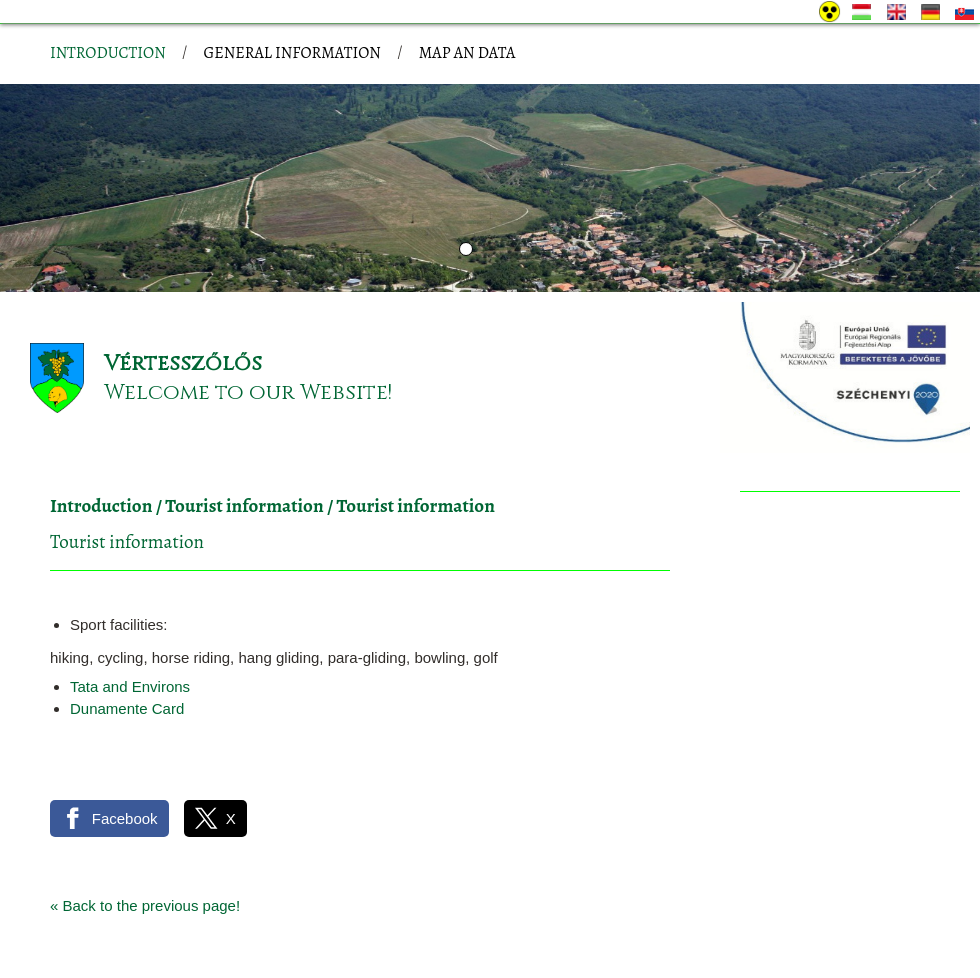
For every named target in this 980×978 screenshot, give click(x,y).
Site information (276, 905)
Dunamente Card (127, 598)
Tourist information (244, 396)
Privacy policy (164, 905)
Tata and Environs (130, 576)
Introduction (101, 396)
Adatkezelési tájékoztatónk (335, 956)
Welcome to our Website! (248, 282)
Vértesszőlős (183, 253)
